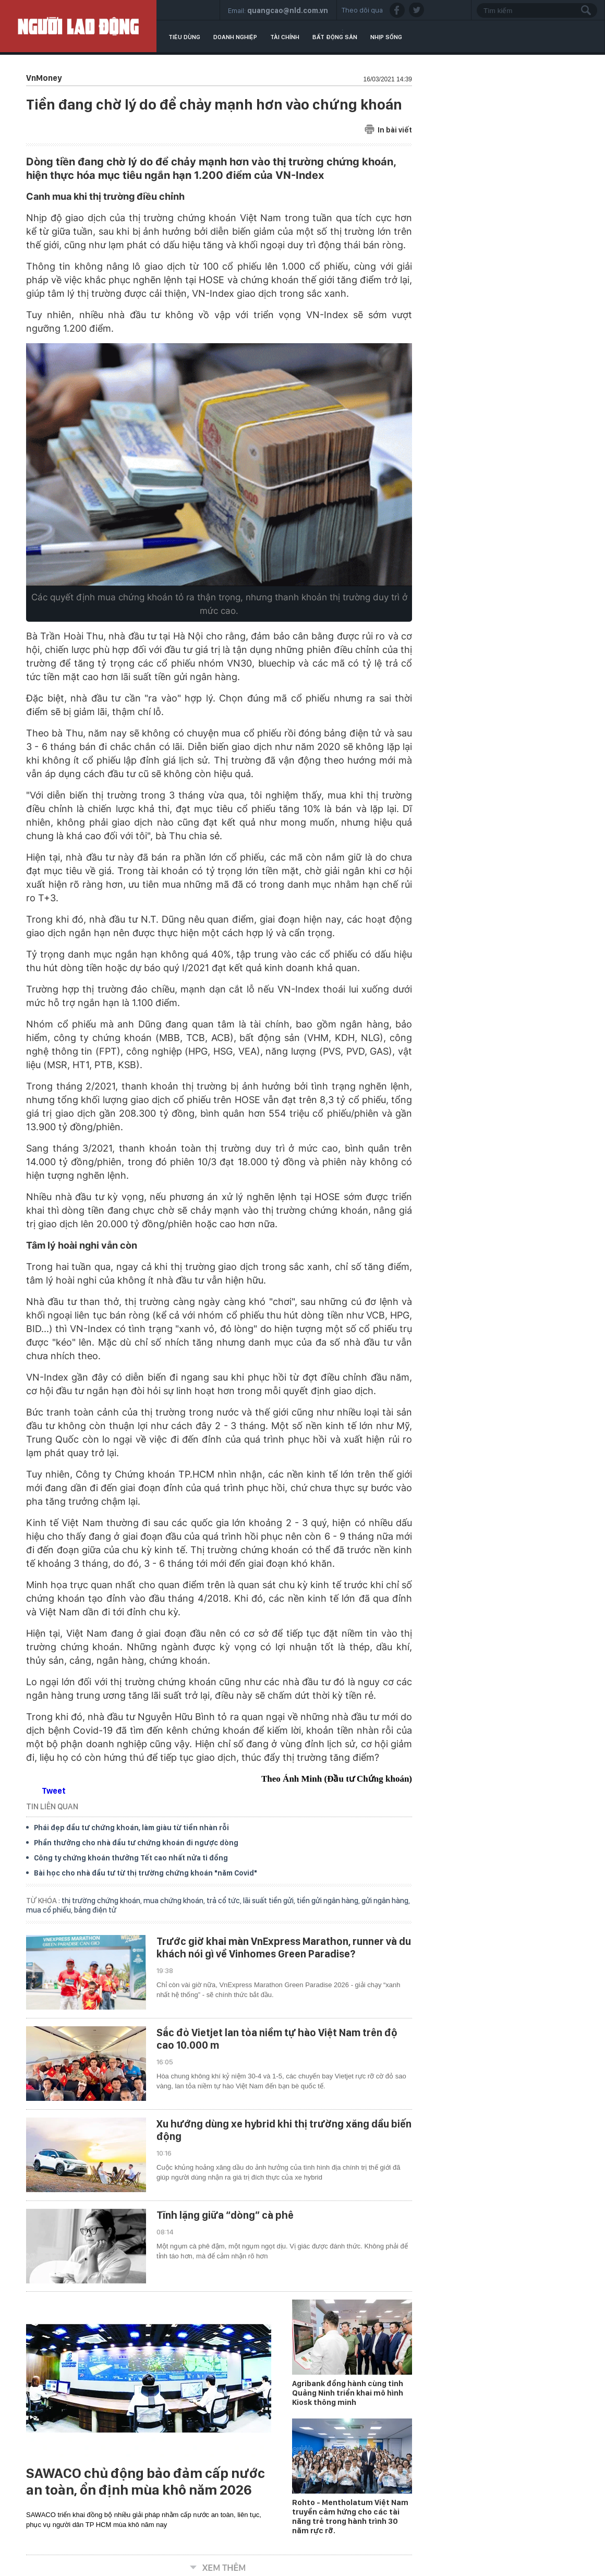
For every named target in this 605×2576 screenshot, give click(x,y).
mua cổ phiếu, (50, 1910)
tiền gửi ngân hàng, (329, 1900)
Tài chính (284, 37)
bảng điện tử (95, 1910)
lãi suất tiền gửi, (270, 1900)
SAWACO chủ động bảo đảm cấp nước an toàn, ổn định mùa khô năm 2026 (145, 2481)
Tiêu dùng (184, 37)
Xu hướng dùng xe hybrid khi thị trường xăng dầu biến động (284, 2130)
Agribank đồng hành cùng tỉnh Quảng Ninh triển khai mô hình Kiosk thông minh (347, 2393)
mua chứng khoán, (175, 1900)
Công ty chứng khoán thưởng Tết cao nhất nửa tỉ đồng (131, 1858)
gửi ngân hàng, (385, 1900)
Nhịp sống (386, 37)
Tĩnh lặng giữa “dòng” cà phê (225, 2215)
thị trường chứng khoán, (102, 1900)
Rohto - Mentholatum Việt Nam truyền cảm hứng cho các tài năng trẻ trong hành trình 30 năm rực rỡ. (350, 2516)
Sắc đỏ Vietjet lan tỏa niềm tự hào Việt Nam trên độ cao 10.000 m (276, 2038)
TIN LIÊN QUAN (52, 1806)
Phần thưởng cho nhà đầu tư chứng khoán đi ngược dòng (136, 1843)
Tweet (54, 1791)
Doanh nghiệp (235, 37)
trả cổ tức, (225, 1900)
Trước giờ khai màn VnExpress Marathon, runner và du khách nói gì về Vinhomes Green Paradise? (283, 1947)
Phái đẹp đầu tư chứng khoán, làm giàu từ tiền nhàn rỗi (131, 1827)
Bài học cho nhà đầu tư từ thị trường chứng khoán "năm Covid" (145, 1873)
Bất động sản (334, 37)
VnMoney (44, 78)
